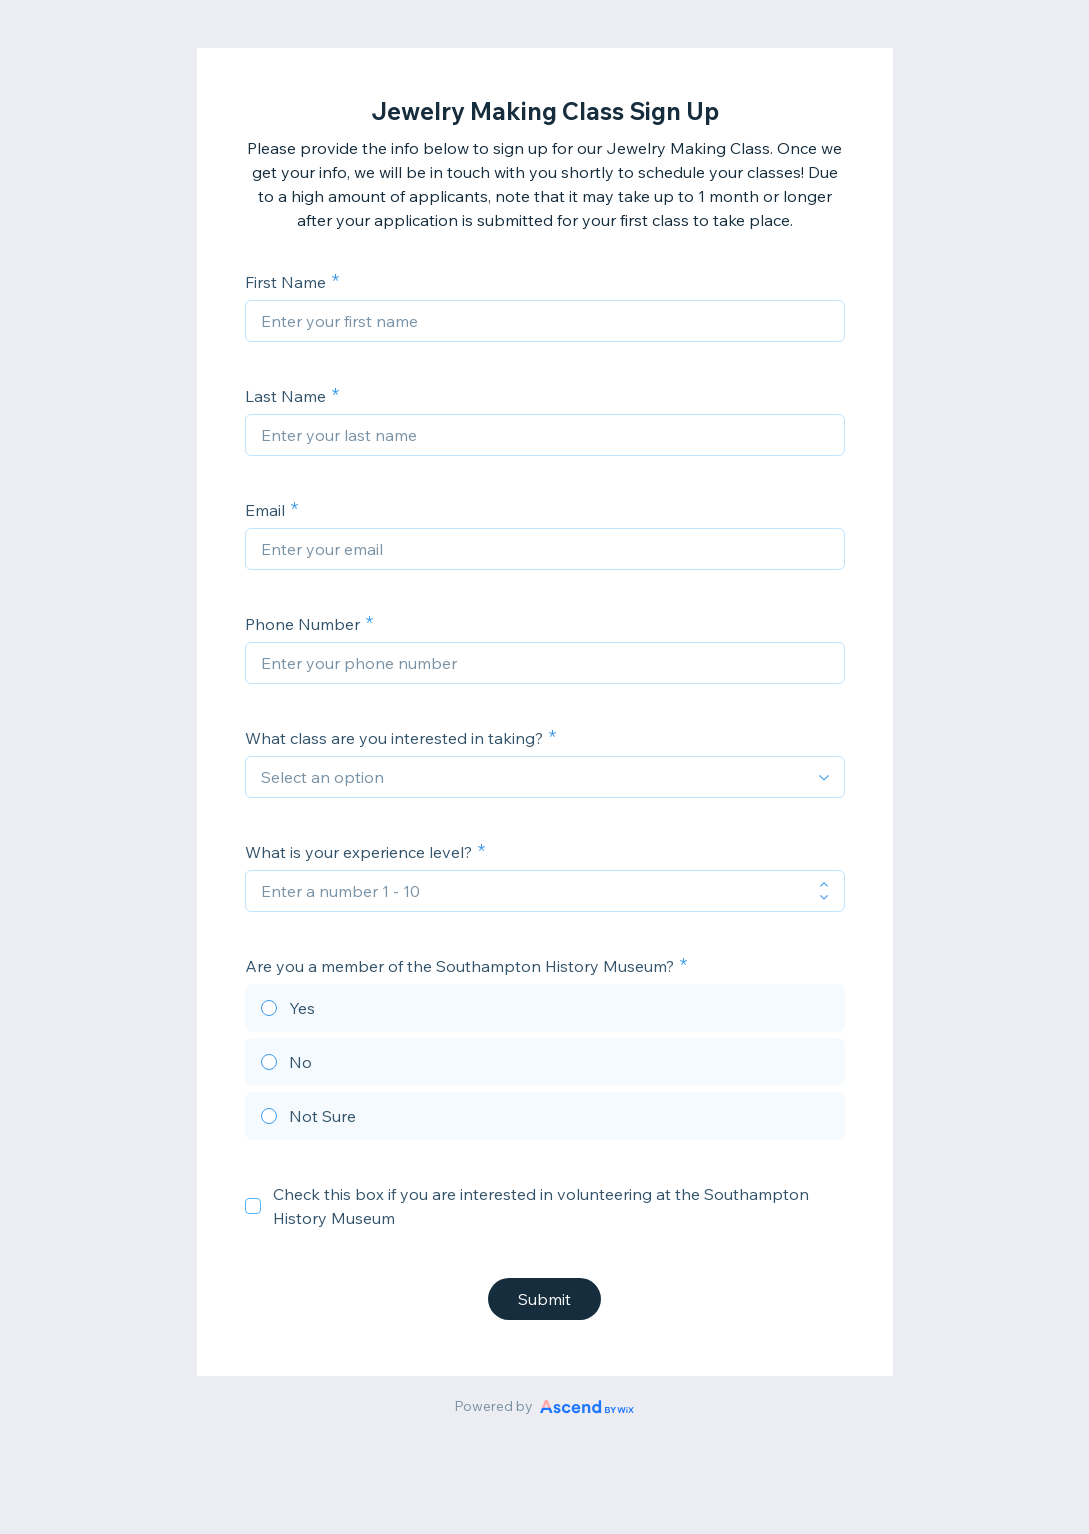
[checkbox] (253, 1206)
